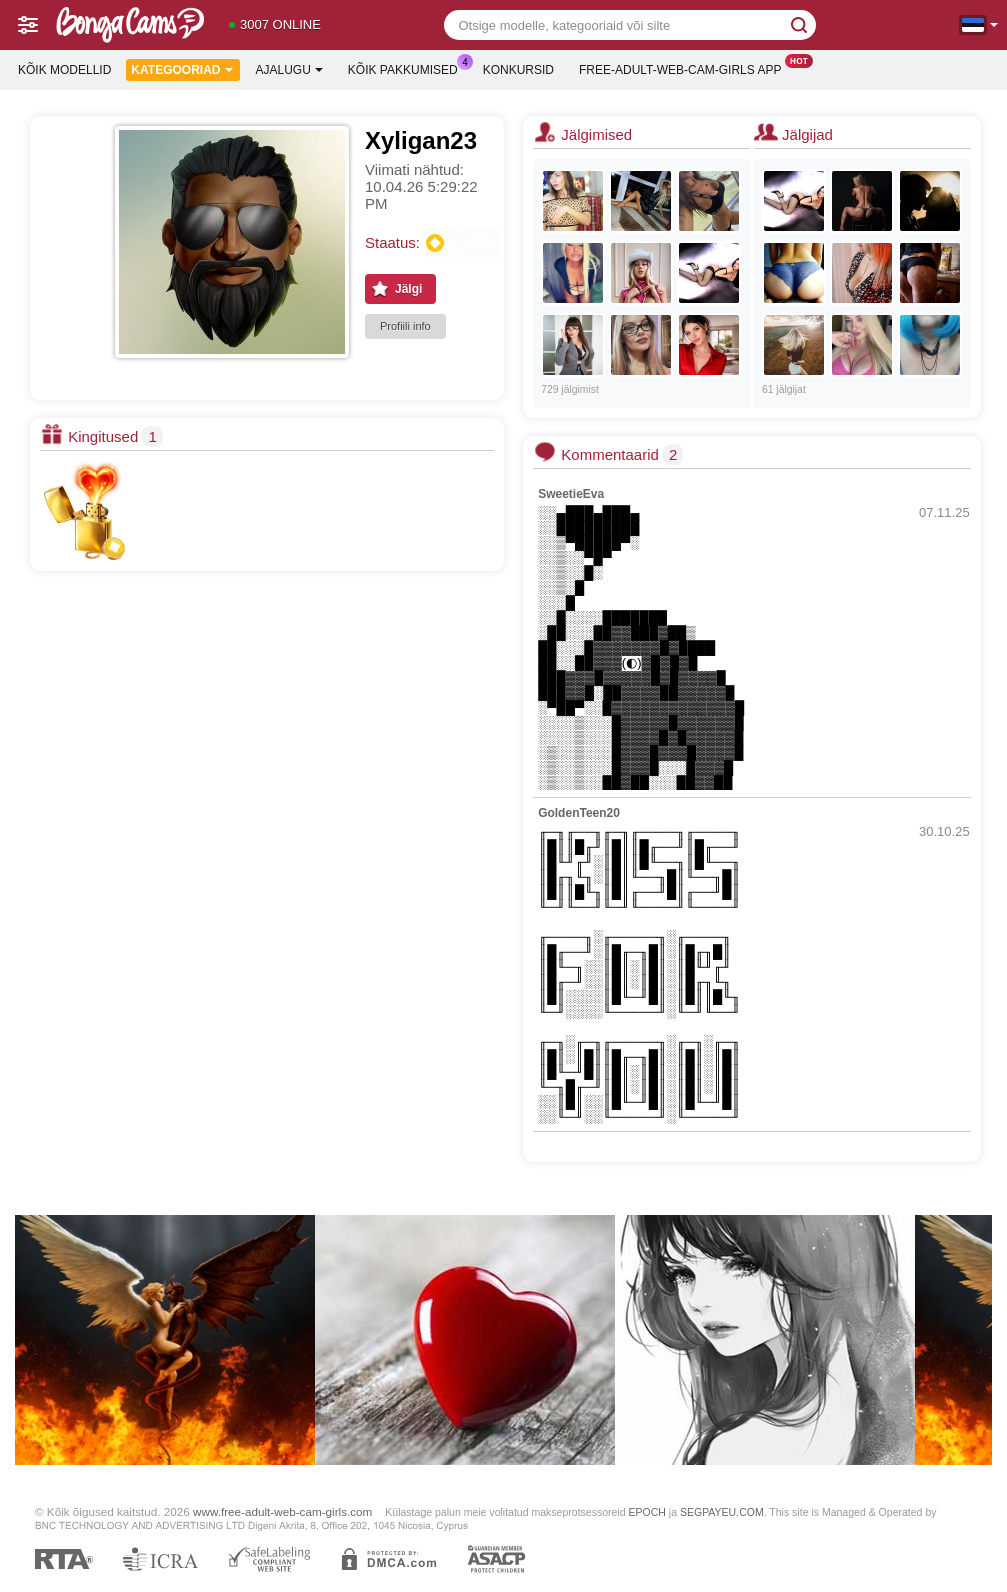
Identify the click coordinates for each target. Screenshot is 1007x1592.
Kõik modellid (64, 70)
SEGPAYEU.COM (722, 1512)
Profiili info (405, 326)
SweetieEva (571, 494)
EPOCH (646, 1512)
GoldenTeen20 (579, 813)
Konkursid (518, 70)
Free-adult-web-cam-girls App (685, 68)
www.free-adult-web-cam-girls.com (282, 1511)
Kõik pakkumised (408, 68)
